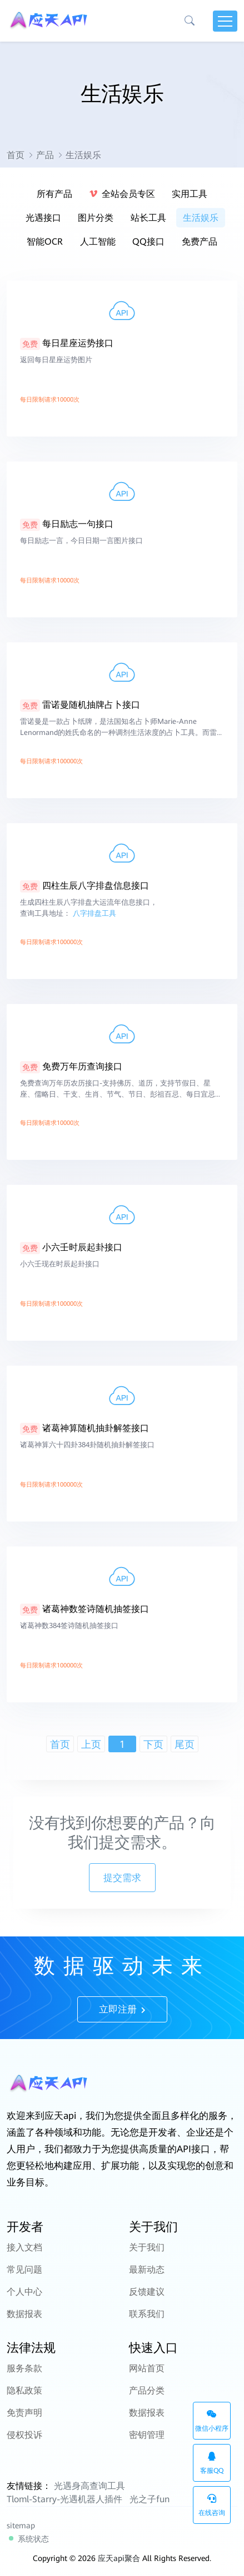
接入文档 (24, 2247)
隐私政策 (24, 2390)
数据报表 (24, 2314)
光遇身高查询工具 (89, 2486)
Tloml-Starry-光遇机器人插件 (64, 2499)
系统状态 (28, 2538)
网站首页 (147, 2368)
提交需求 (122, 1877)
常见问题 (24, 2269)
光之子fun (150, 2499)
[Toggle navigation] (225, 21)
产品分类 (147, 2390)
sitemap (21, 2525)
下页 (153, 1744)
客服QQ (211, 2463)
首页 (15, 155)
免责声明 (24, 2412)
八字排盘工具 (94, 946)
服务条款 (24, 2368)
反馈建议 (147, 2291)
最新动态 (147, 2269)
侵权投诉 (24, 2435)
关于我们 (147, 2247)
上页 (91, 1744)
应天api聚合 (119, 2558)
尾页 (185, 1744)
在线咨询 (211, 2505)
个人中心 (24, 2291)
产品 (45, 155)
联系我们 (147, 2314)
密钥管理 (147, 2435)
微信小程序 (211, 2421)
